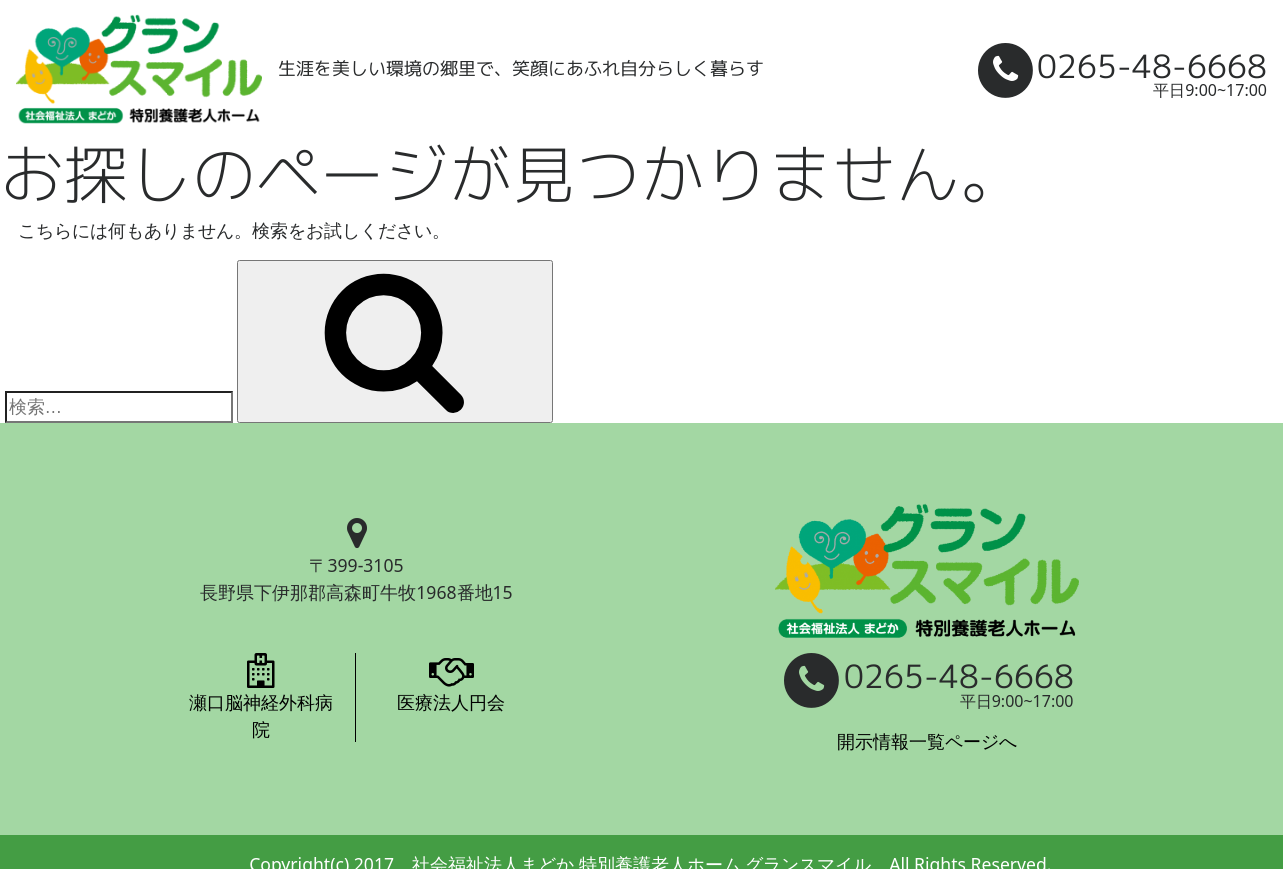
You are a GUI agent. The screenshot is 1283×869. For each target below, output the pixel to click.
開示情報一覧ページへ (927, 741)
